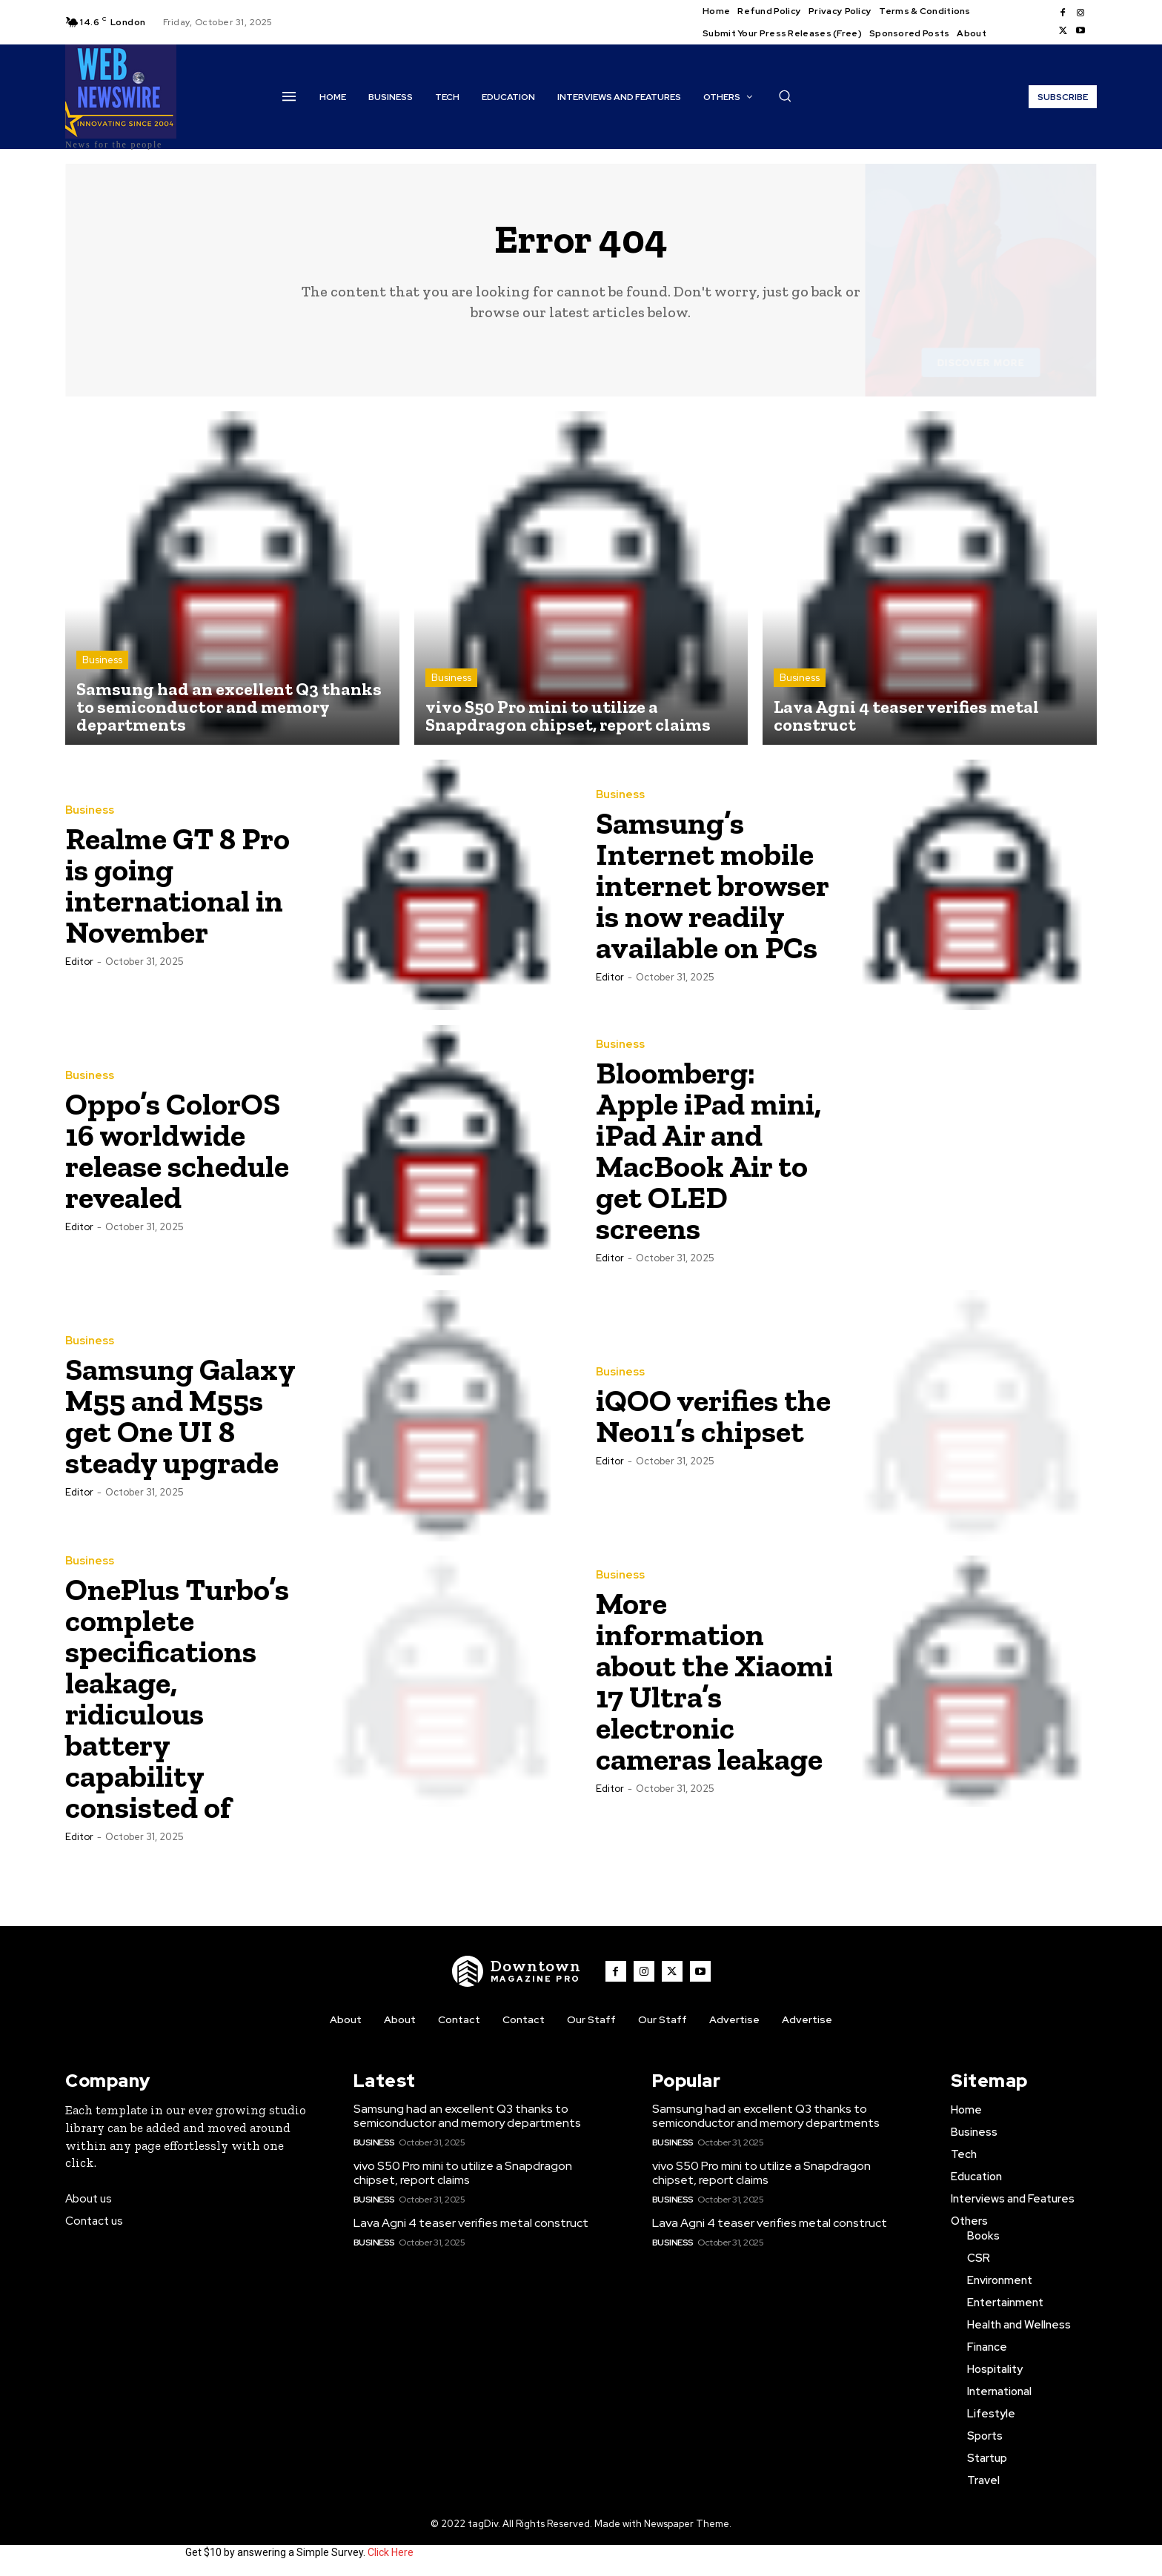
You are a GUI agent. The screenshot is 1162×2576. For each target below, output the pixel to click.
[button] (784, 95)
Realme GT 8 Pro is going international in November (177, 885)
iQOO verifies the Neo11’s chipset (713, 1415)
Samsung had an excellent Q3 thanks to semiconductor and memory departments (467, 2116)
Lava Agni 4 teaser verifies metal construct (470, 2223)
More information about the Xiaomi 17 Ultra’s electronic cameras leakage (714, 1681)
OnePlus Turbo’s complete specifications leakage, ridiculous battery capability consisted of (177, 1698)
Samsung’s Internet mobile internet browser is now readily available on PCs (712, 885)
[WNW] (516, 1971)
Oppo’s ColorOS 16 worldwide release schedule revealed (177, 1150)
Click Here (391, 2552)
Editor (79, 961)
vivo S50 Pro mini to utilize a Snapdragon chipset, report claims (462, 2173)
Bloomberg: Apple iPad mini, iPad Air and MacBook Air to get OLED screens (708, 1150)
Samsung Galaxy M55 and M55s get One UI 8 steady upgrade (180, 1415)
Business (102, 660)
